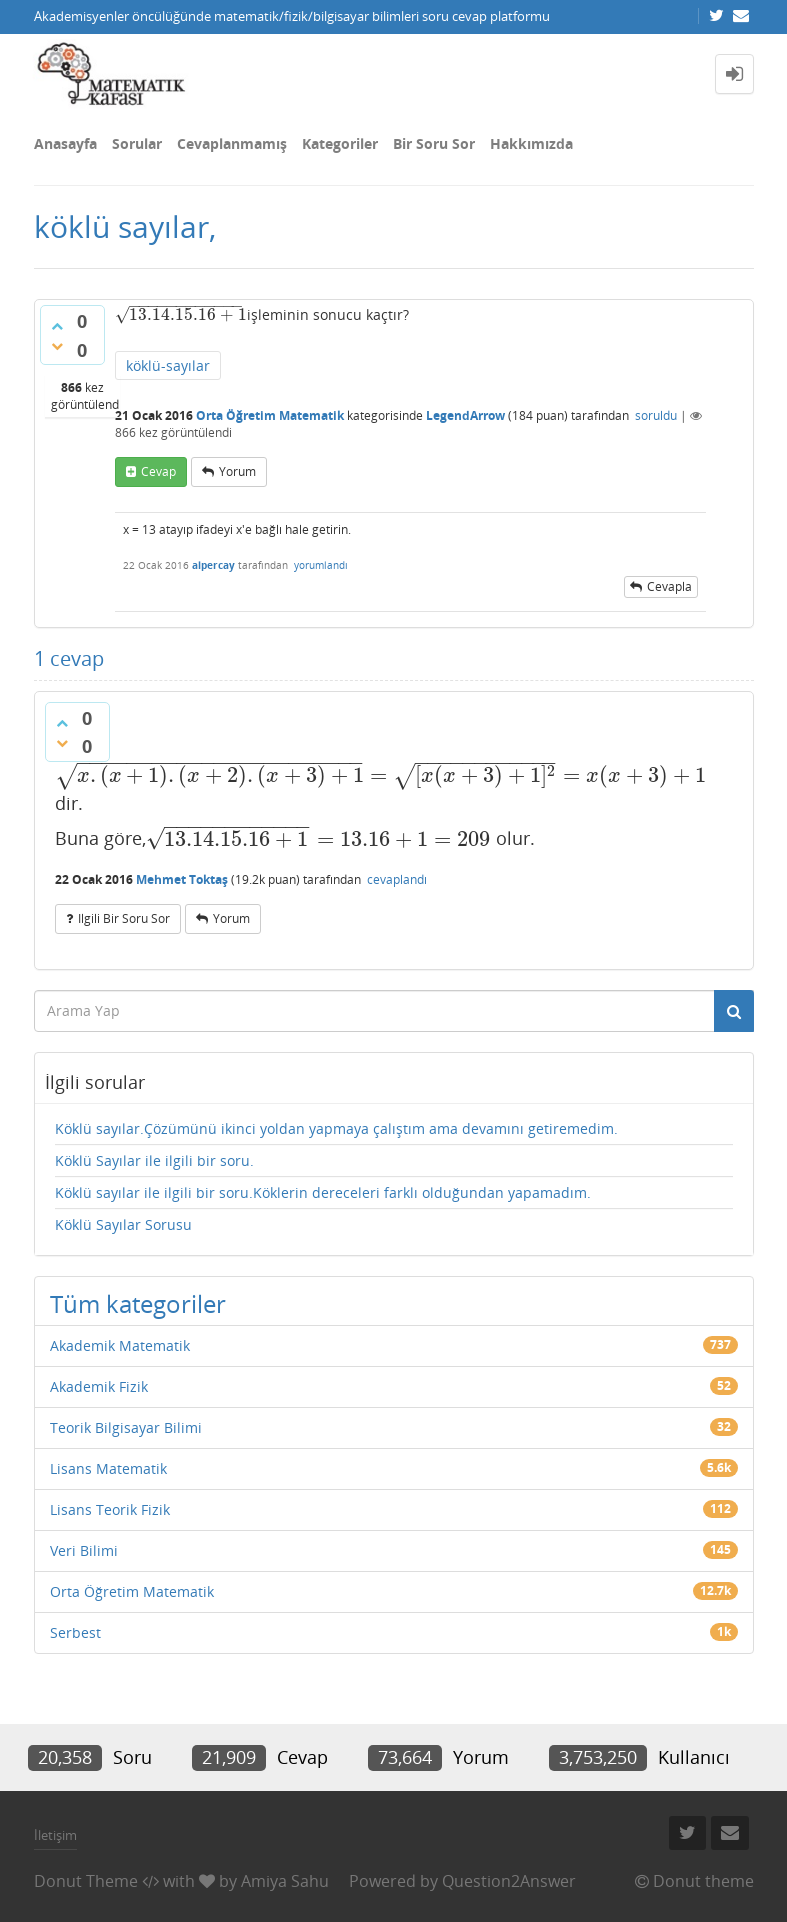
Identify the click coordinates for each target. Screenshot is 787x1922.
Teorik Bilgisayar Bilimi (126, 1427)
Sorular (137, 143)
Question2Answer (509, 1881)
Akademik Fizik (99, 1386)
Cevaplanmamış (232, 143)
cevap (158, 471)
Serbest (75, 1632)
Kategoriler (340, 143)
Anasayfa (65, 143)
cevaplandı (397, 879)
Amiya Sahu (285, 1881)
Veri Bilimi (84, 1550)
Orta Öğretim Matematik (270, 415)
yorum (237, 471)
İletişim (55, 1835)
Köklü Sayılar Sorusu (123, 1224)
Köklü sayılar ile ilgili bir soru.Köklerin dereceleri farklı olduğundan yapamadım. (323, 1192)
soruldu (656, 415)
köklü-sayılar (168, 365)
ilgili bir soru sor (124, 918)
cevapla (669, 586)
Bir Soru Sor (434, 143)
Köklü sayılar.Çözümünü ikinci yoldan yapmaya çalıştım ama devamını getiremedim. (336, 1128)
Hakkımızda (531, 143)
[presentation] (179, 314)
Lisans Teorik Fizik (110, 1509)
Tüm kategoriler (138, 1303)
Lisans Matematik (108, 1468)
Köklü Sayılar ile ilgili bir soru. (154, 1160)
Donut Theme (86, 1881)
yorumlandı (321, 565)
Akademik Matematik (120, 1345)
